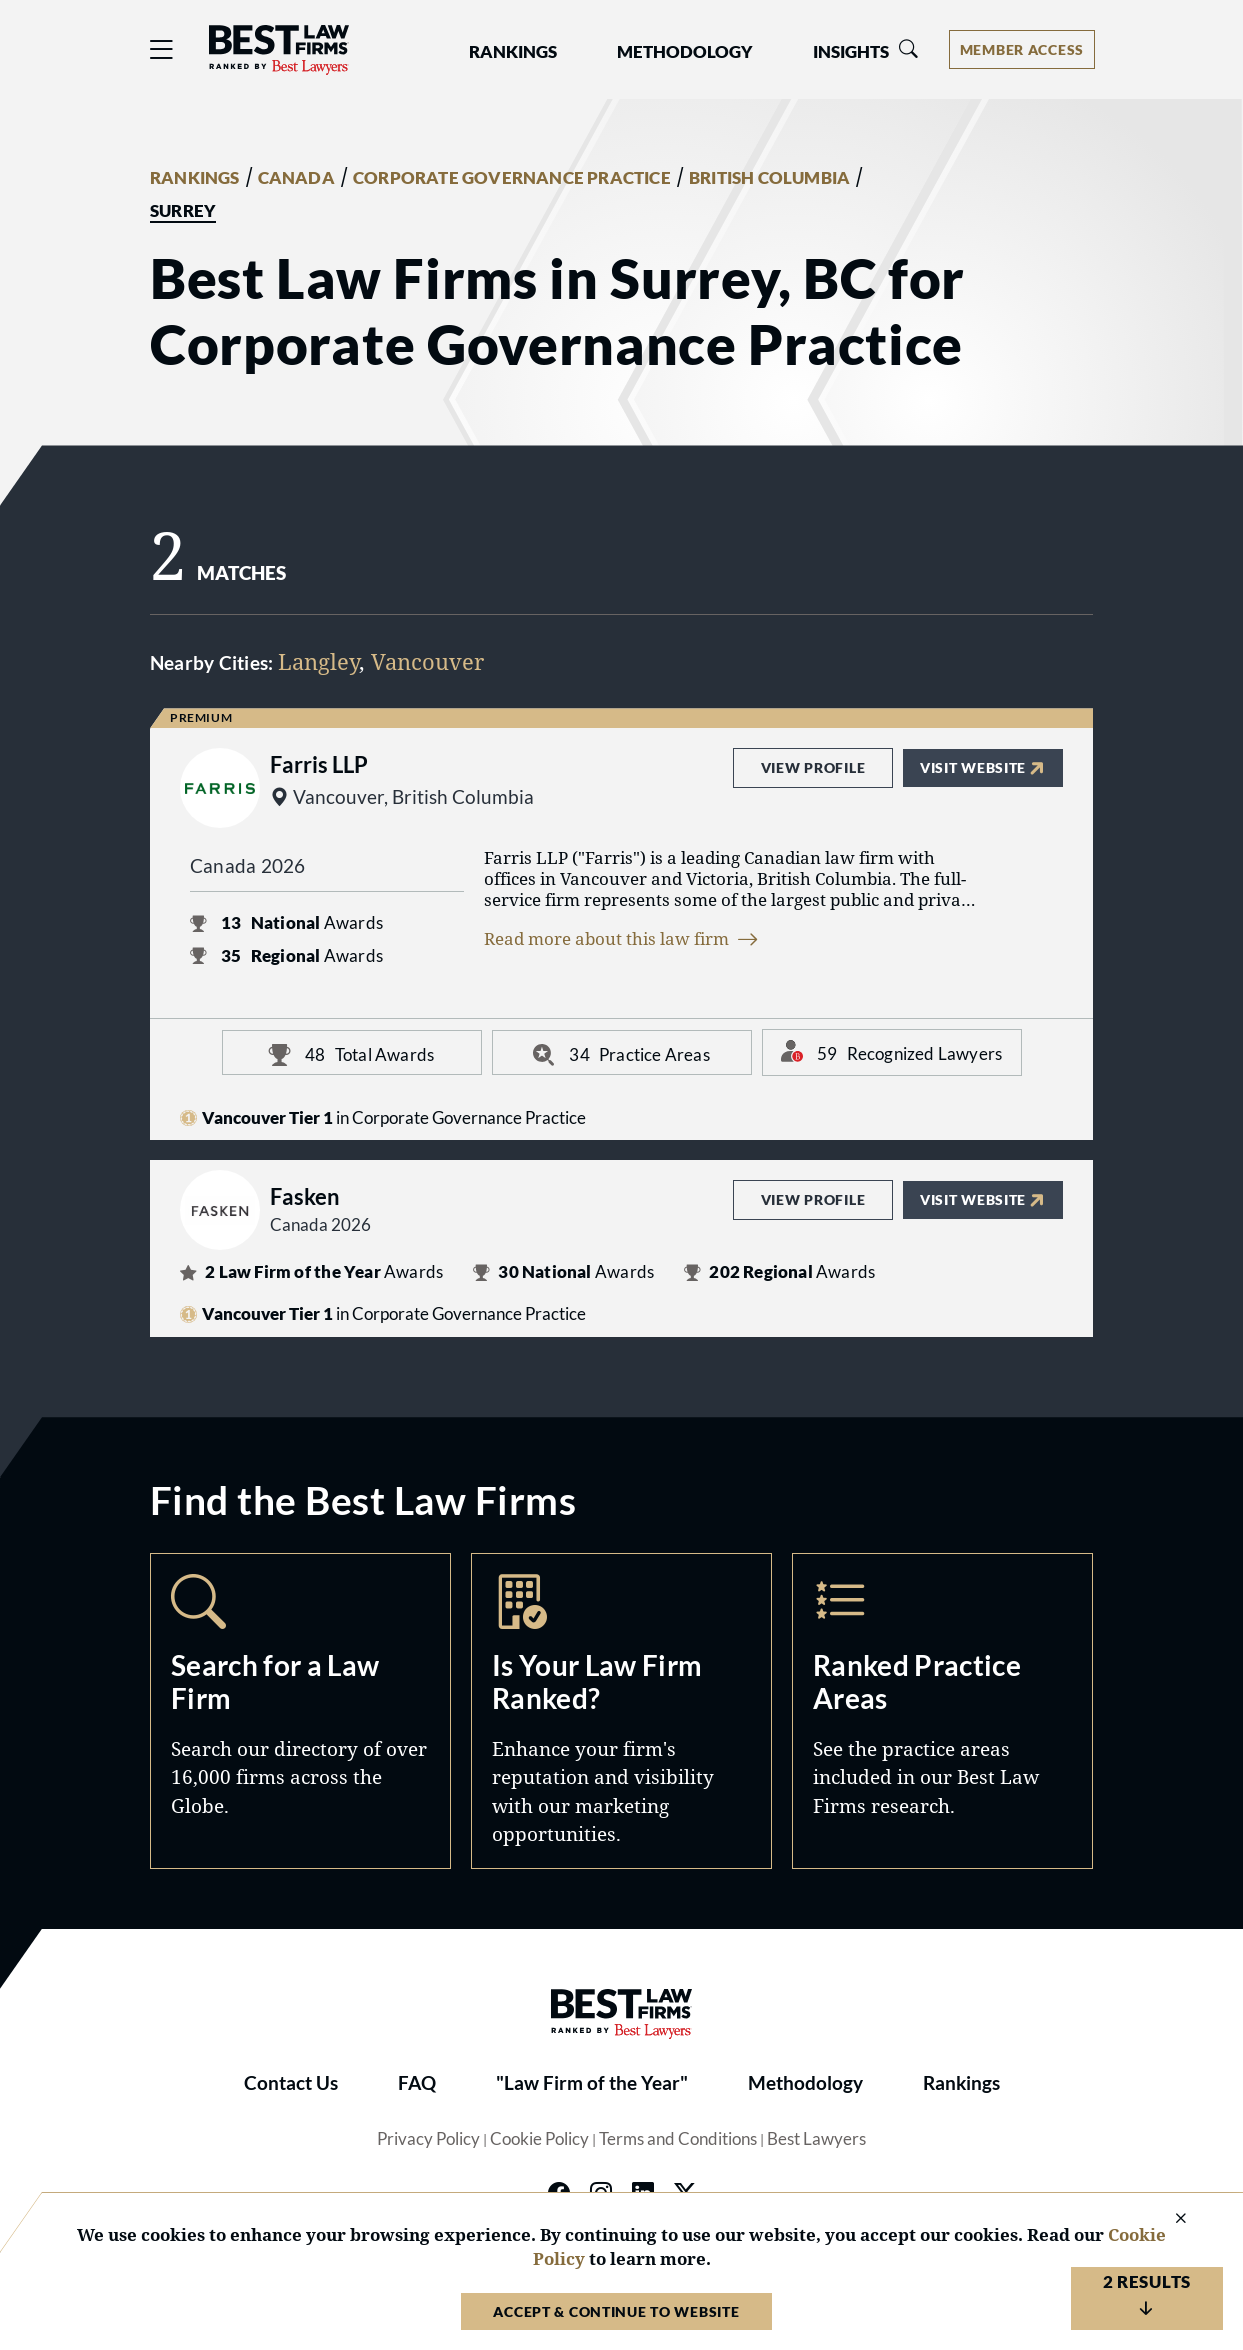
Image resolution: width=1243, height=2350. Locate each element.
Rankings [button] (513, 52)
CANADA (296, 178)
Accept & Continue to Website (616, 2311)
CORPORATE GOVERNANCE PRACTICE (512, 178)
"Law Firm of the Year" (592, 2083)
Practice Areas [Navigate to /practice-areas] (942, 1710)
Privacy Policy (428, 2139)
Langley (318, 661)
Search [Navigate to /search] (300, 1710)
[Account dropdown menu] (1022, 49)
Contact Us (291, 2083)
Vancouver (427, 661)
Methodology (805, 2083)
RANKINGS (195, 178)
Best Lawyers (816, 2139)
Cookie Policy (539, 2139)
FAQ (417, 2083)
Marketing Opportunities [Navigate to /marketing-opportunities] (621, 1710)
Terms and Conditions (678, 2139)
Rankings (961, 2083)
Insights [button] (851, 52)
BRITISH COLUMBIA (769, 178)
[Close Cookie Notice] (1168, 2219)
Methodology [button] (685, 52)
